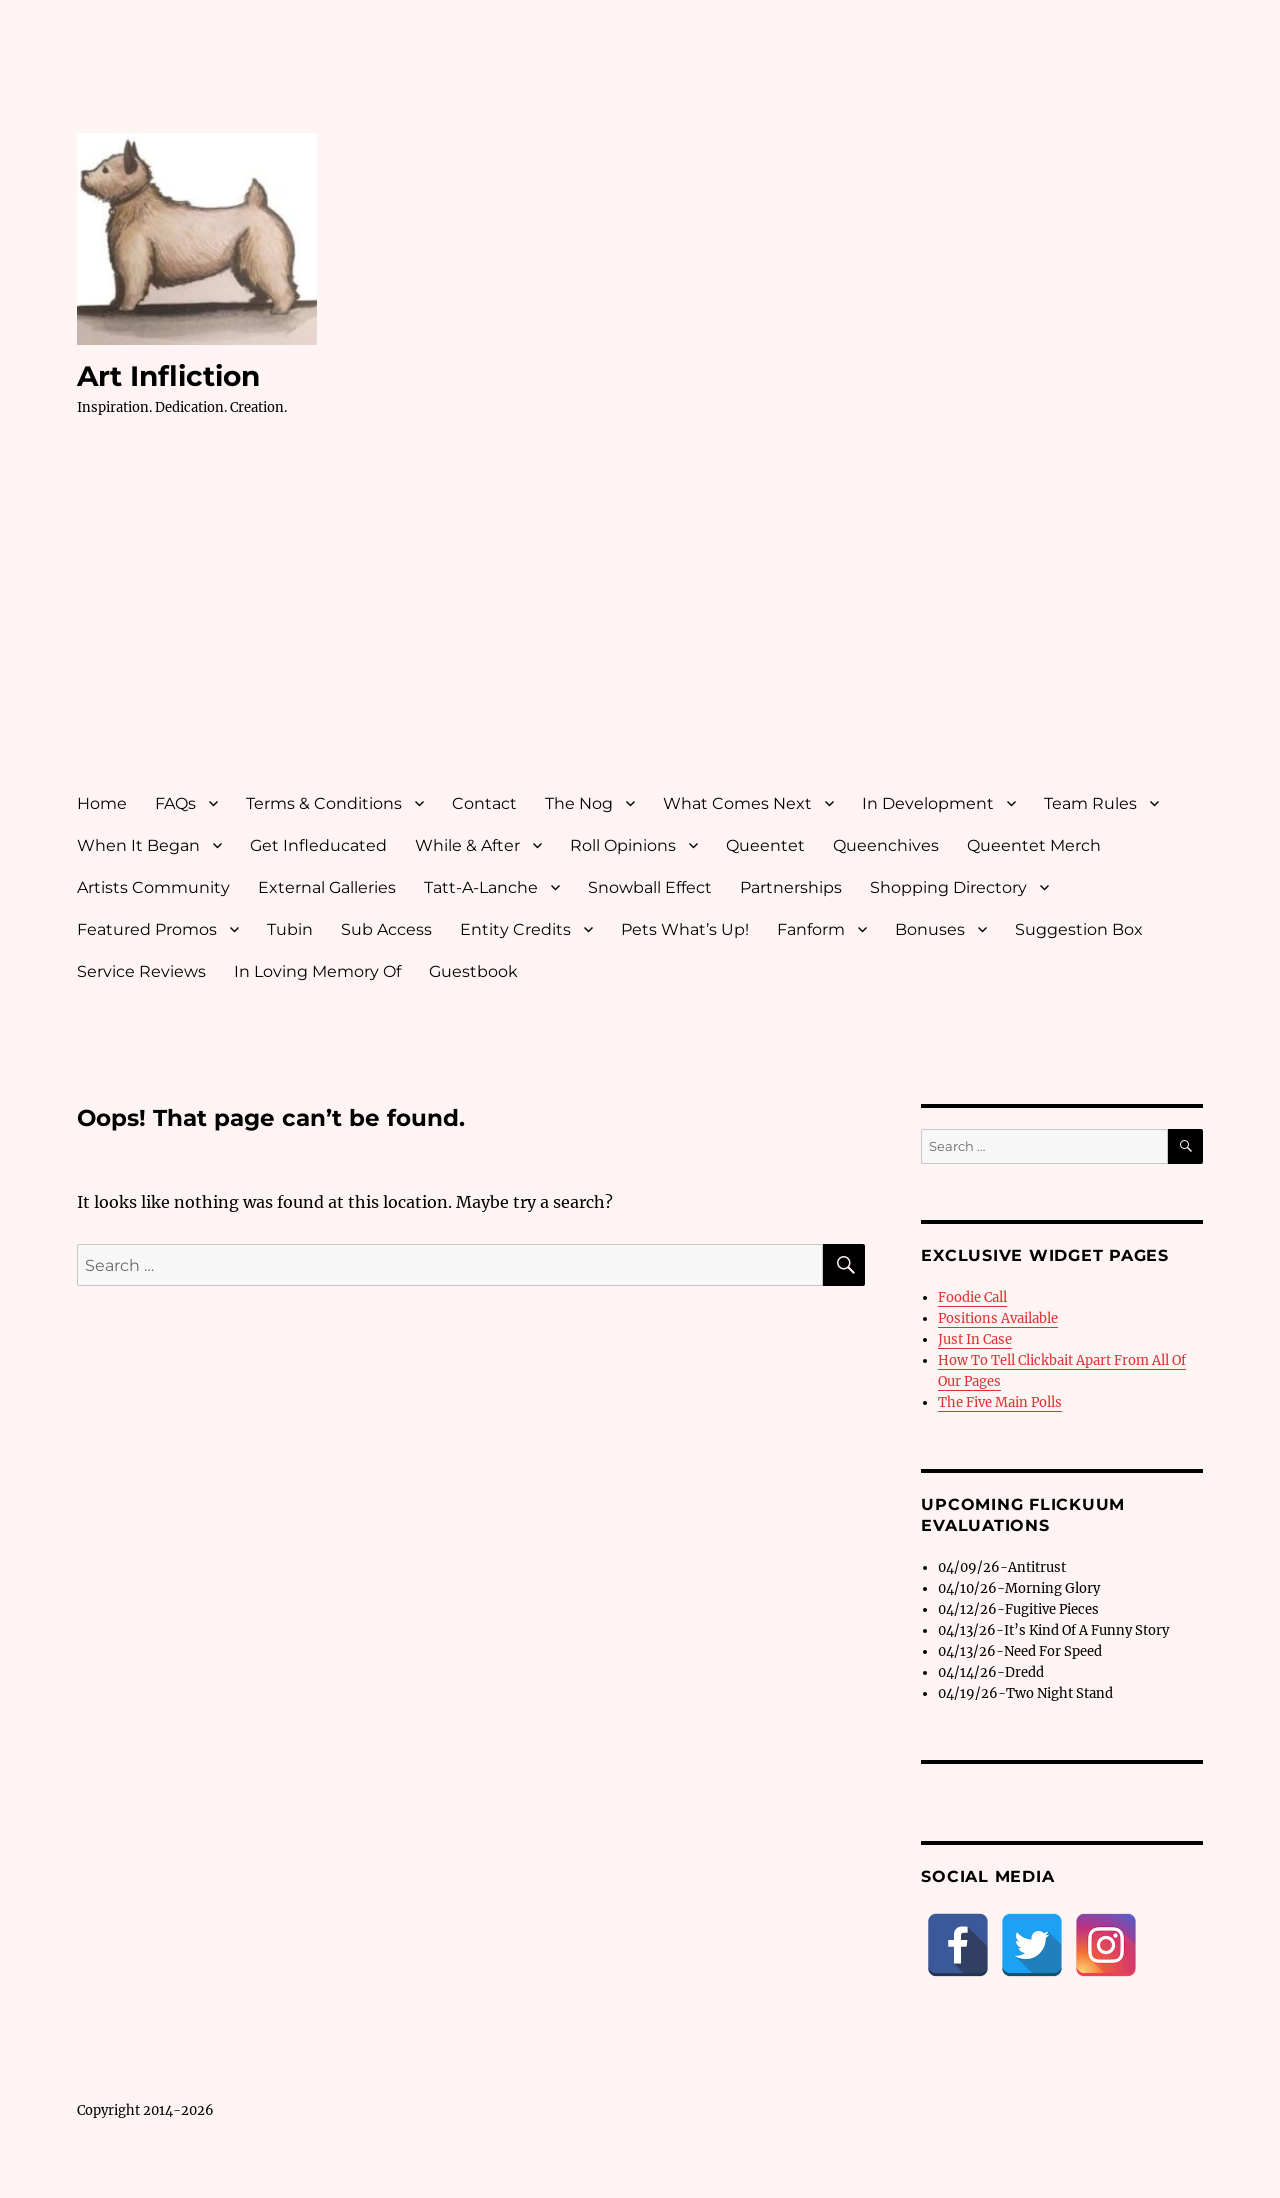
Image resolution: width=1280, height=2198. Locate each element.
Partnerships (791, 887)
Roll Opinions (623, 845)
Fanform (811, 929)
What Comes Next (737, 803)
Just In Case (975, 1339)
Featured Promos (147, 929)
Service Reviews (141, 971)
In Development (928, 803)
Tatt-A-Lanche (481, 887)
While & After (467, 845)
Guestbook (473, 971)
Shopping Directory (948, 887)
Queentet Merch (1034, 845)
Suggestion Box (1079, 929)
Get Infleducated (318, 845)
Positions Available (998, 1318)
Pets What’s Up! (685, 929)
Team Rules (1090, 803)
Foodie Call (972, 1297)
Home (102, 803)
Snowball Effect (650, 887)
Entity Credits (515, 929)
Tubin (290, 929)
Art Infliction (168, 376)
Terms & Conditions (324, 803)
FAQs (175, 803)
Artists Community (153, 887)
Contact (484, 803)
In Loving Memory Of (317, 971)
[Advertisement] (643, 623)
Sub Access (386, 929)
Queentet (765, 845)
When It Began (138, 845)
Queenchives (886, 845)
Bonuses (930, 929)
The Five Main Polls (1000, 1402)
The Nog (579, 803)
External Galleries (327, 887)
